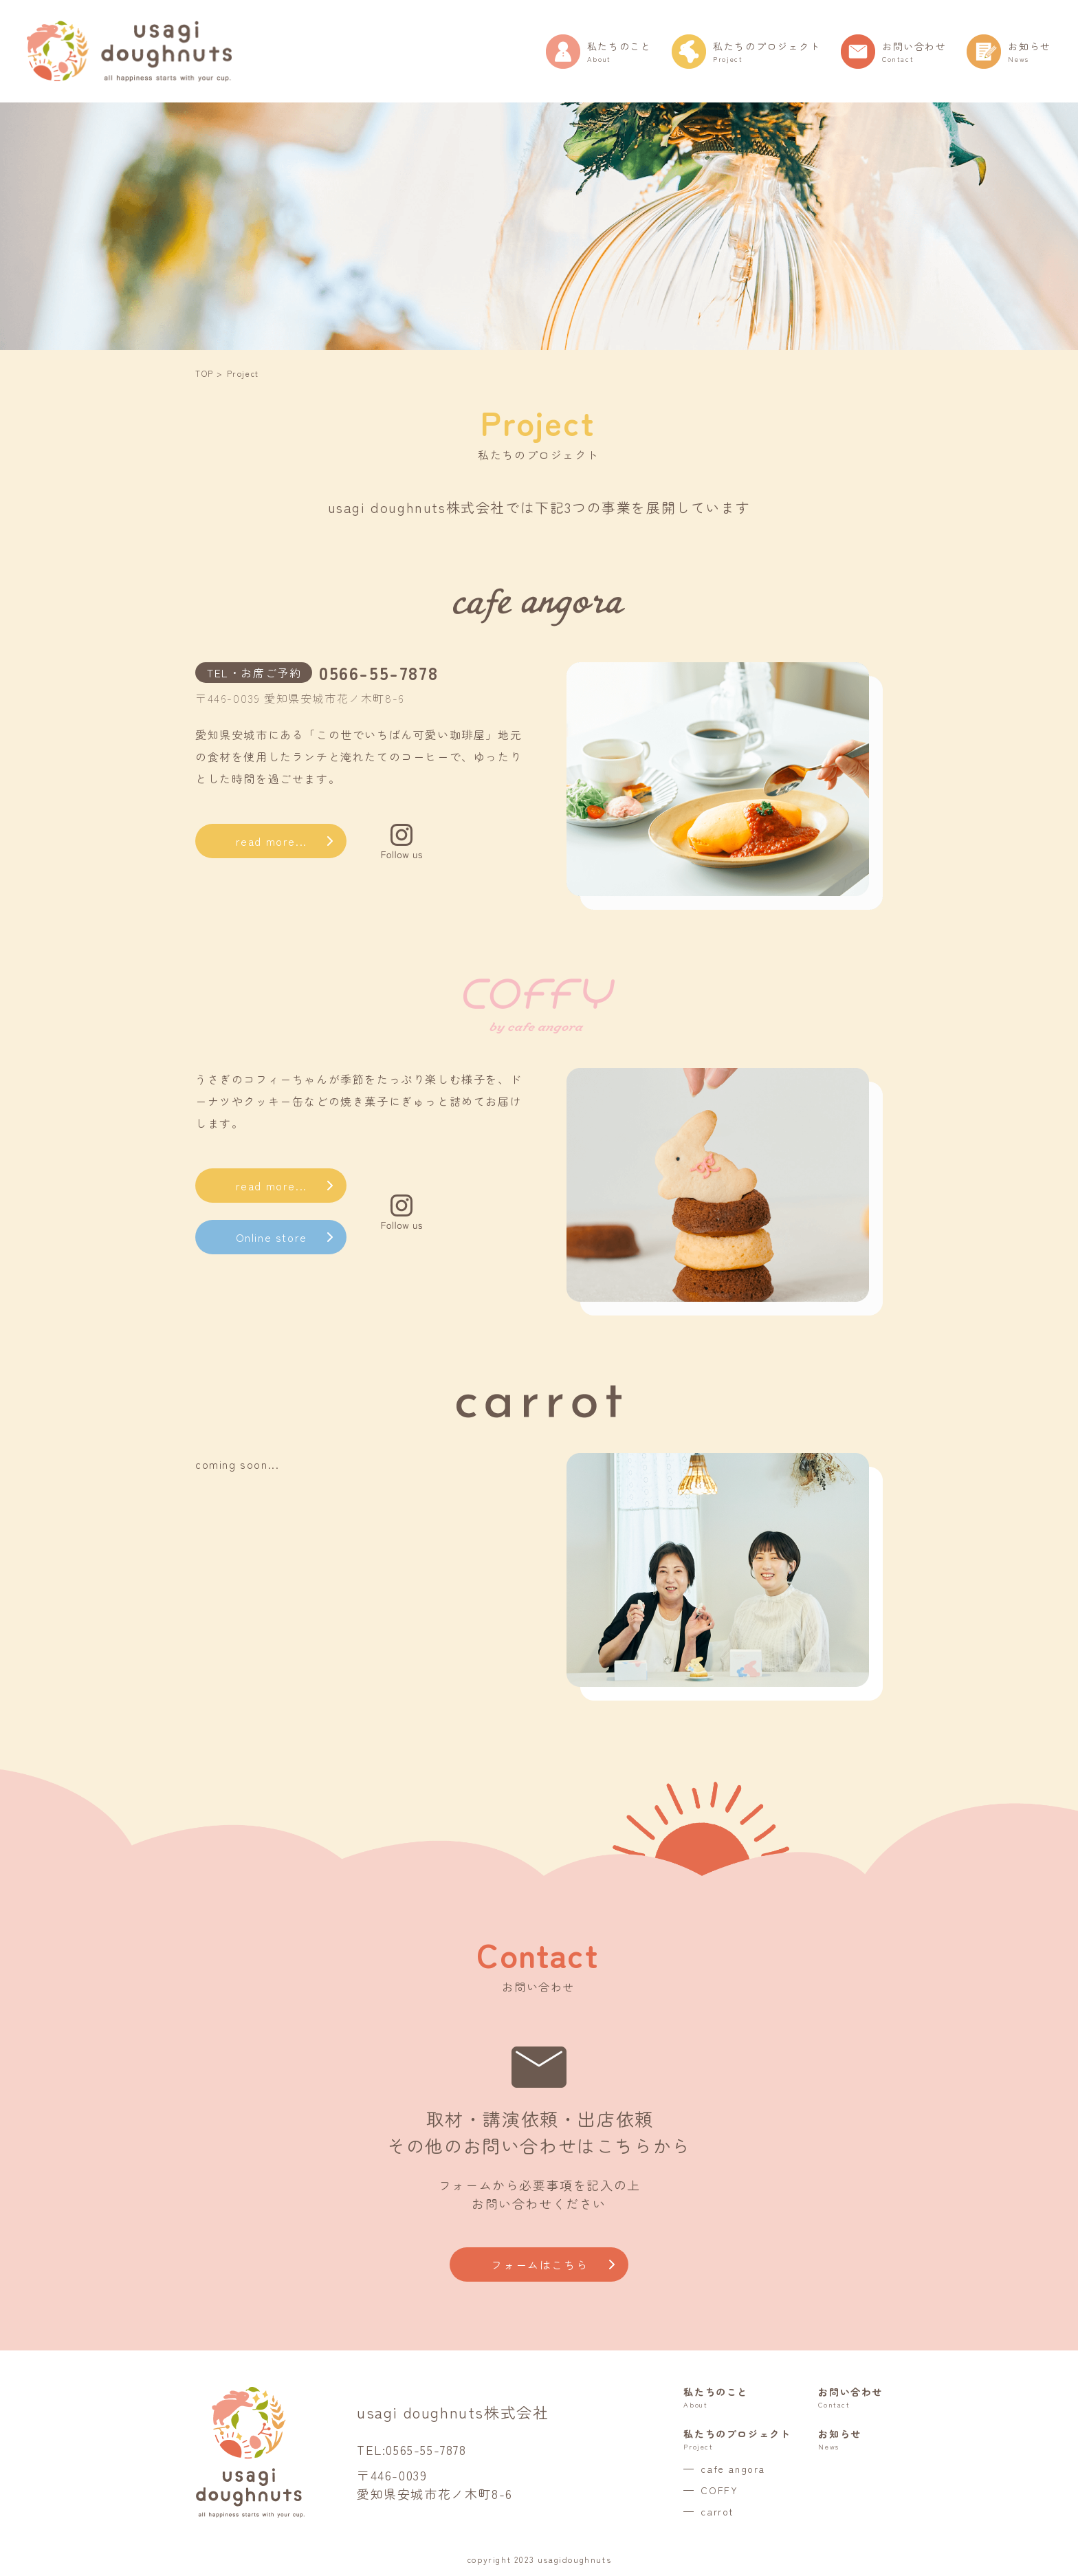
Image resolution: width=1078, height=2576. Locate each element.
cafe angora (733, 2469)
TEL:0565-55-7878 (412, 2449)
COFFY (719, 2490)
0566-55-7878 (378, 672)
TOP (204, 373)
